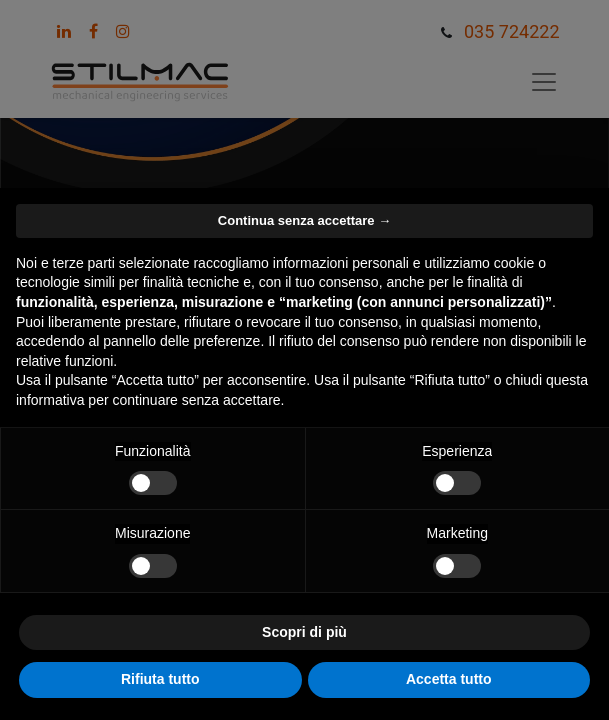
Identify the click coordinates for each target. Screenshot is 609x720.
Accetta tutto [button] (449, 679)
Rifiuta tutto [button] (160, 679)
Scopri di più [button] (304, 632)
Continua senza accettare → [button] (304, 220)
